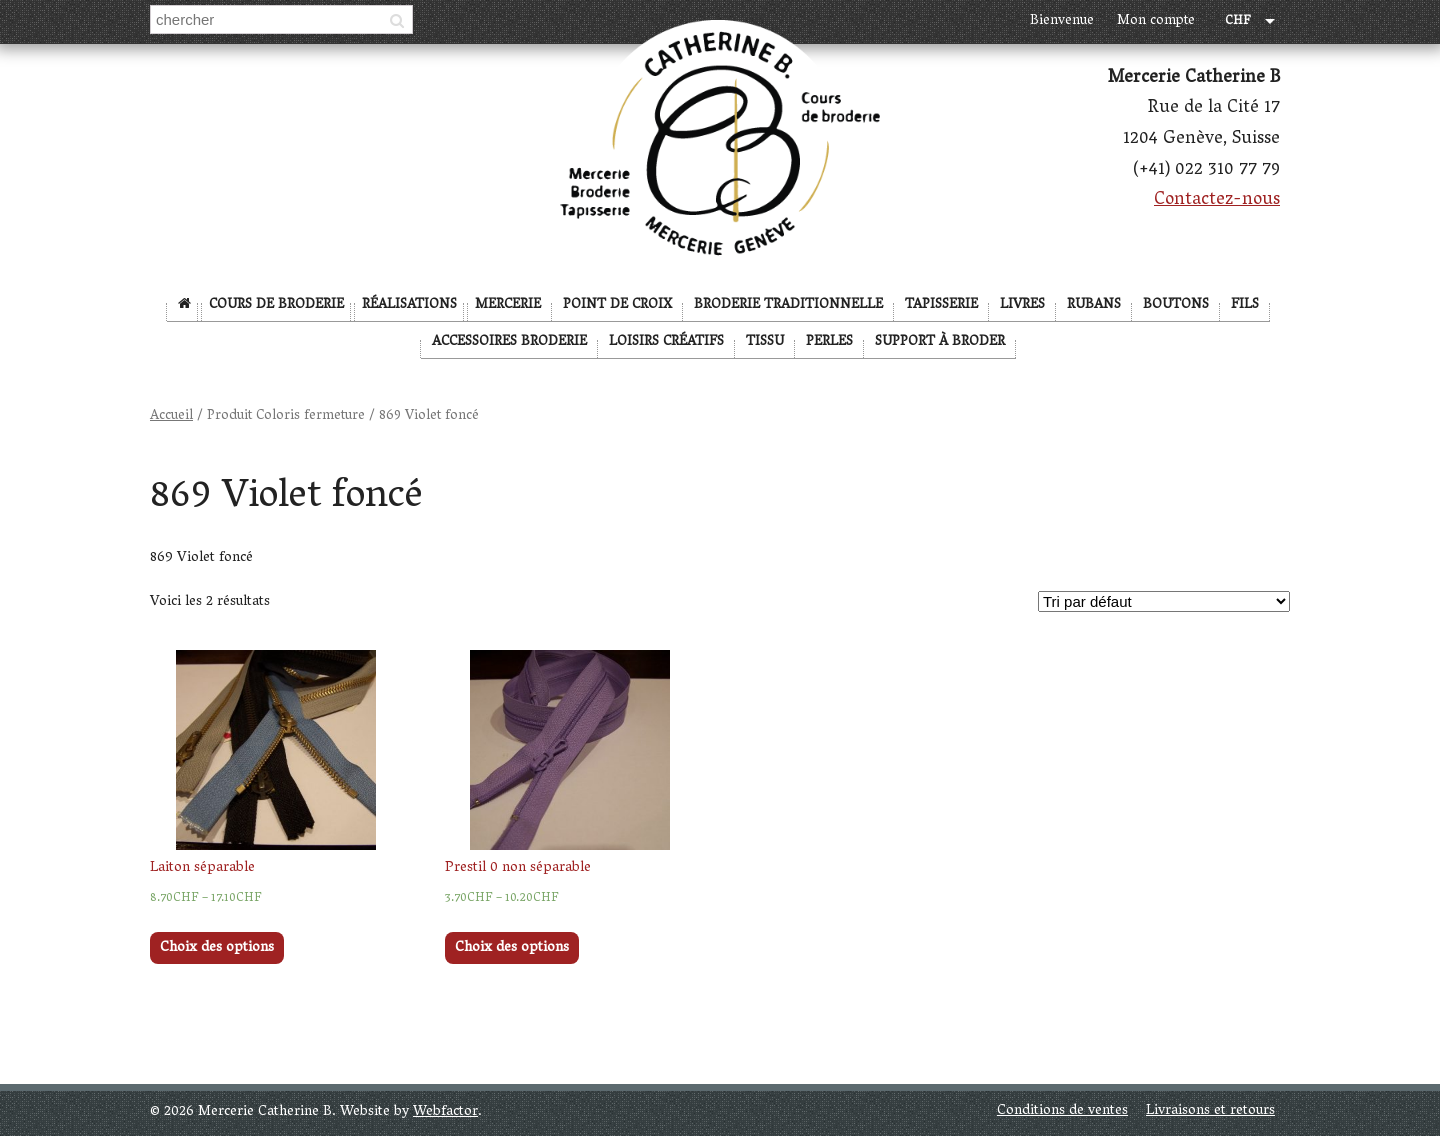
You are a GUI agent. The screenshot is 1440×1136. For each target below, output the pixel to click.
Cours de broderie (276, 305)
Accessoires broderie (509, 342)
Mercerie (508, 305)
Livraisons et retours (1210, 1111)
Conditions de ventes (1062, 1111)
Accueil (171, 416)
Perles (829, 342)
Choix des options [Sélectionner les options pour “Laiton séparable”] (217, 948)
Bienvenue (1062, 21)
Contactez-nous (1217, 201)
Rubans (1094, 305)
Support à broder (940, 342)
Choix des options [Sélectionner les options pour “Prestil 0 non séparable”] (512, 948)
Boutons (1176, 305)
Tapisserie (941, 305)
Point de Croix (617, 305)
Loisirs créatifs (666, 342)
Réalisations (409, 305)
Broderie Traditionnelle (788, 305)
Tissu (765, 342)
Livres (1022, 305)
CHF (1238, 22)
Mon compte (1156, 21)
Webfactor (445, 1112)
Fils (1245, 305)
